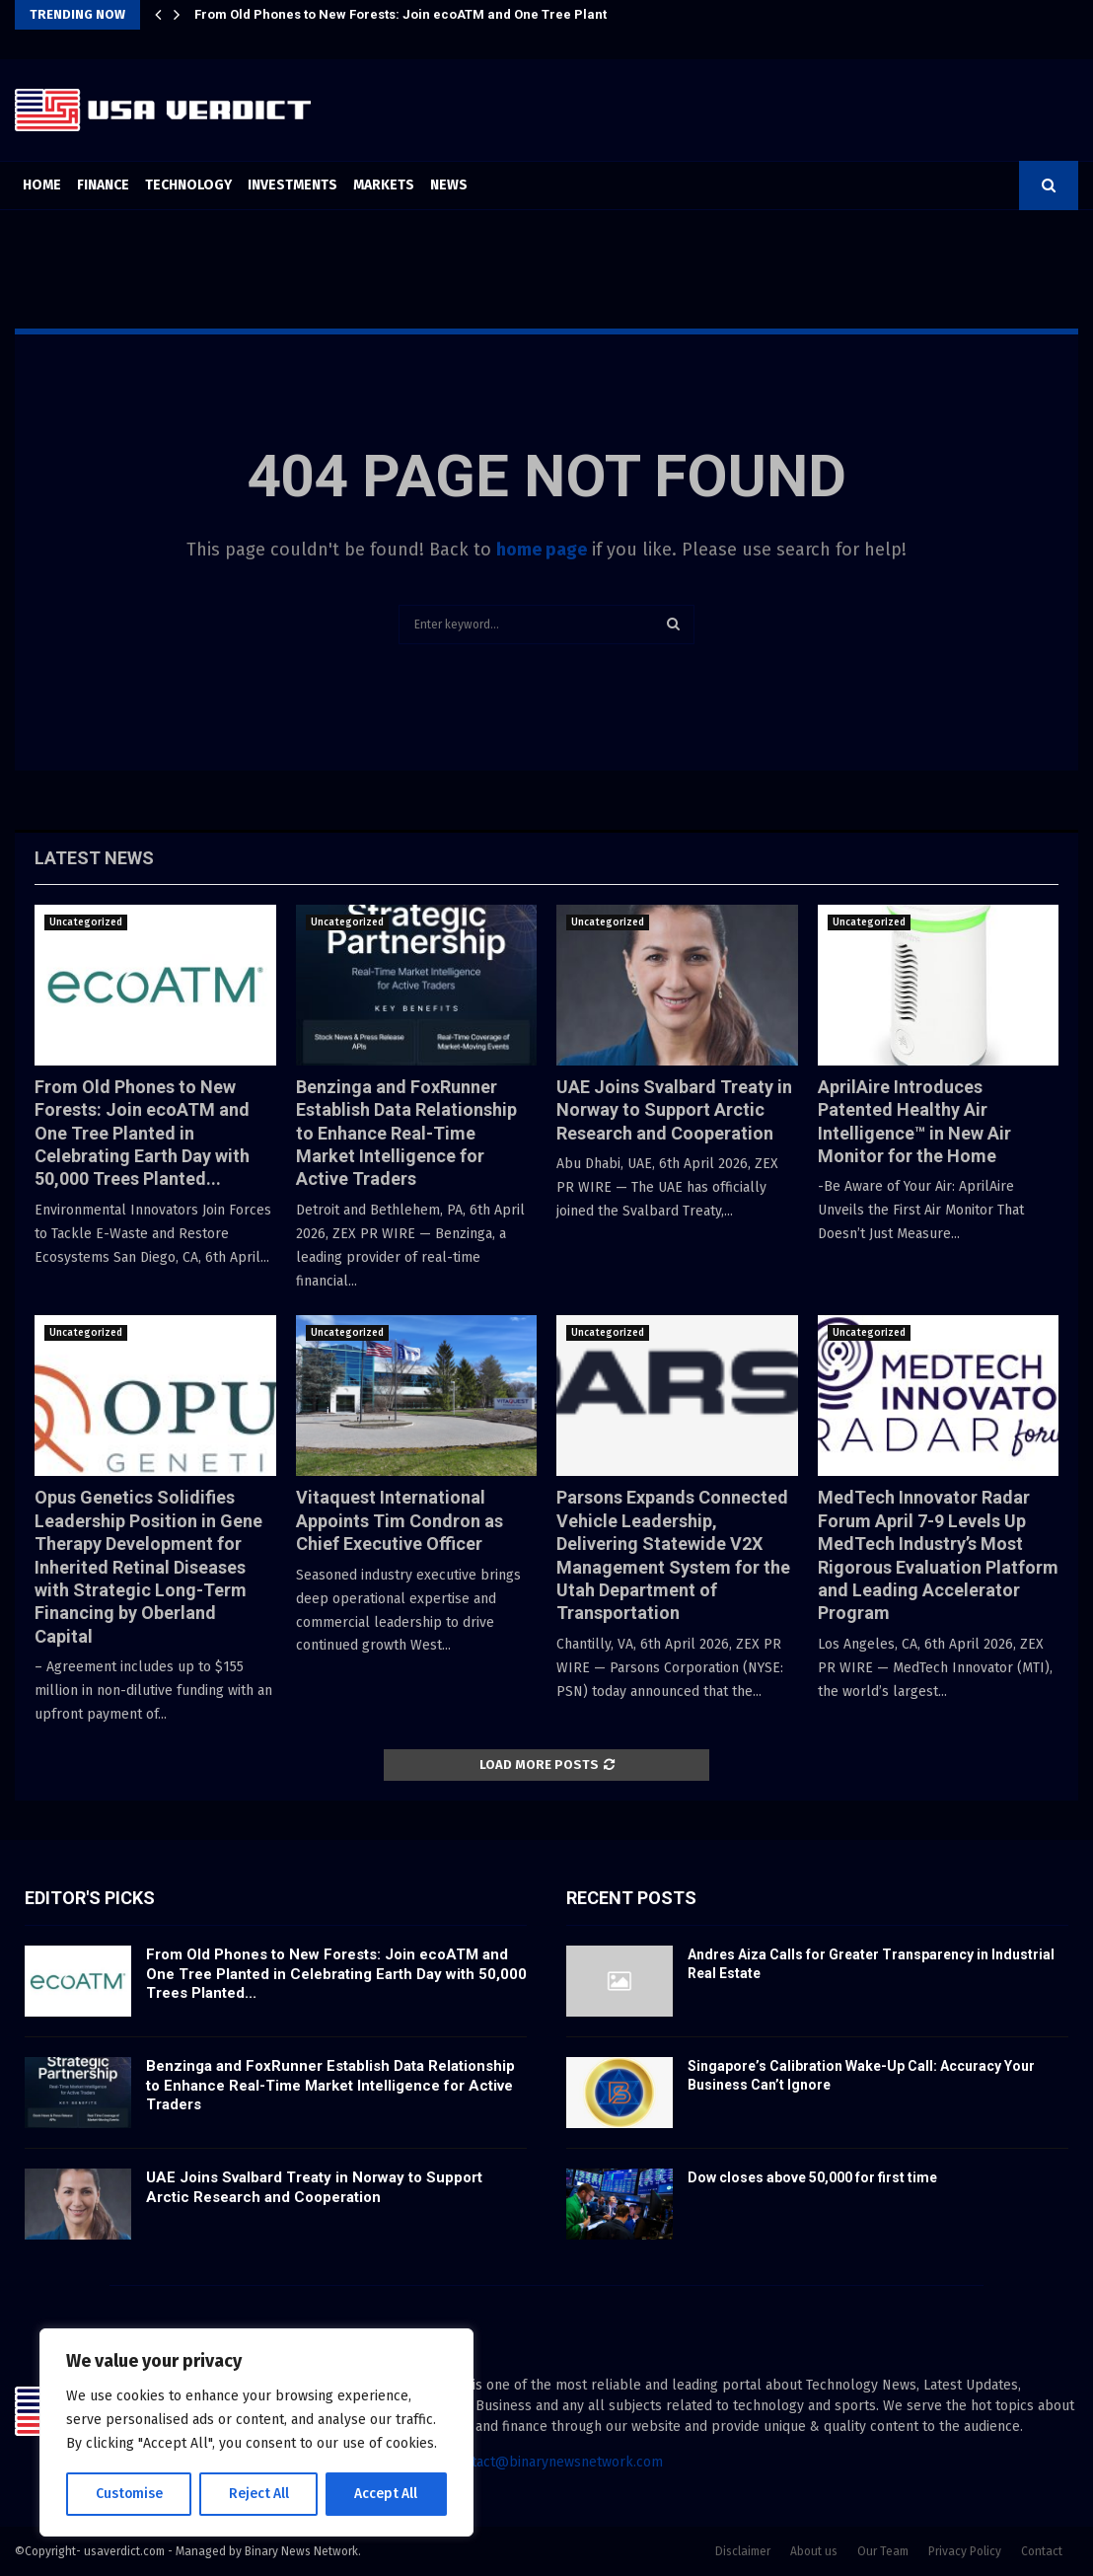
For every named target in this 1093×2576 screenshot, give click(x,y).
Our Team (883, 2551)
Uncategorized (85, 922)
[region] (256, 2433)
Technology (188, 185)
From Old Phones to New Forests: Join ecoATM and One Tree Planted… (413, 14)
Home (42, 185)
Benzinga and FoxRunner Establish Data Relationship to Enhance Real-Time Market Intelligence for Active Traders (406, 1133)
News (449, 185)
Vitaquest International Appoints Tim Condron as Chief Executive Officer (399, 1520)
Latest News (94, 857)
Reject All (258, 2493)
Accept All (386, 2493)
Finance (103, 185)
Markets (383, 185)
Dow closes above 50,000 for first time (812, 2177)
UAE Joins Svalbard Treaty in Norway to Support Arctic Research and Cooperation (674, 1109)
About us (814, 2551)
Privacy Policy (964, 2551)
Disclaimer (742, 2551)
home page (541, 549)
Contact (1041, 2551)
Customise (129, 2493)
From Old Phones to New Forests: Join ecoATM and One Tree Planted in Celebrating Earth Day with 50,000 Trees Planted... (142, 1133)
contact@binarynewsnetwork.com (556, 2462)
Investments (292, 185)
